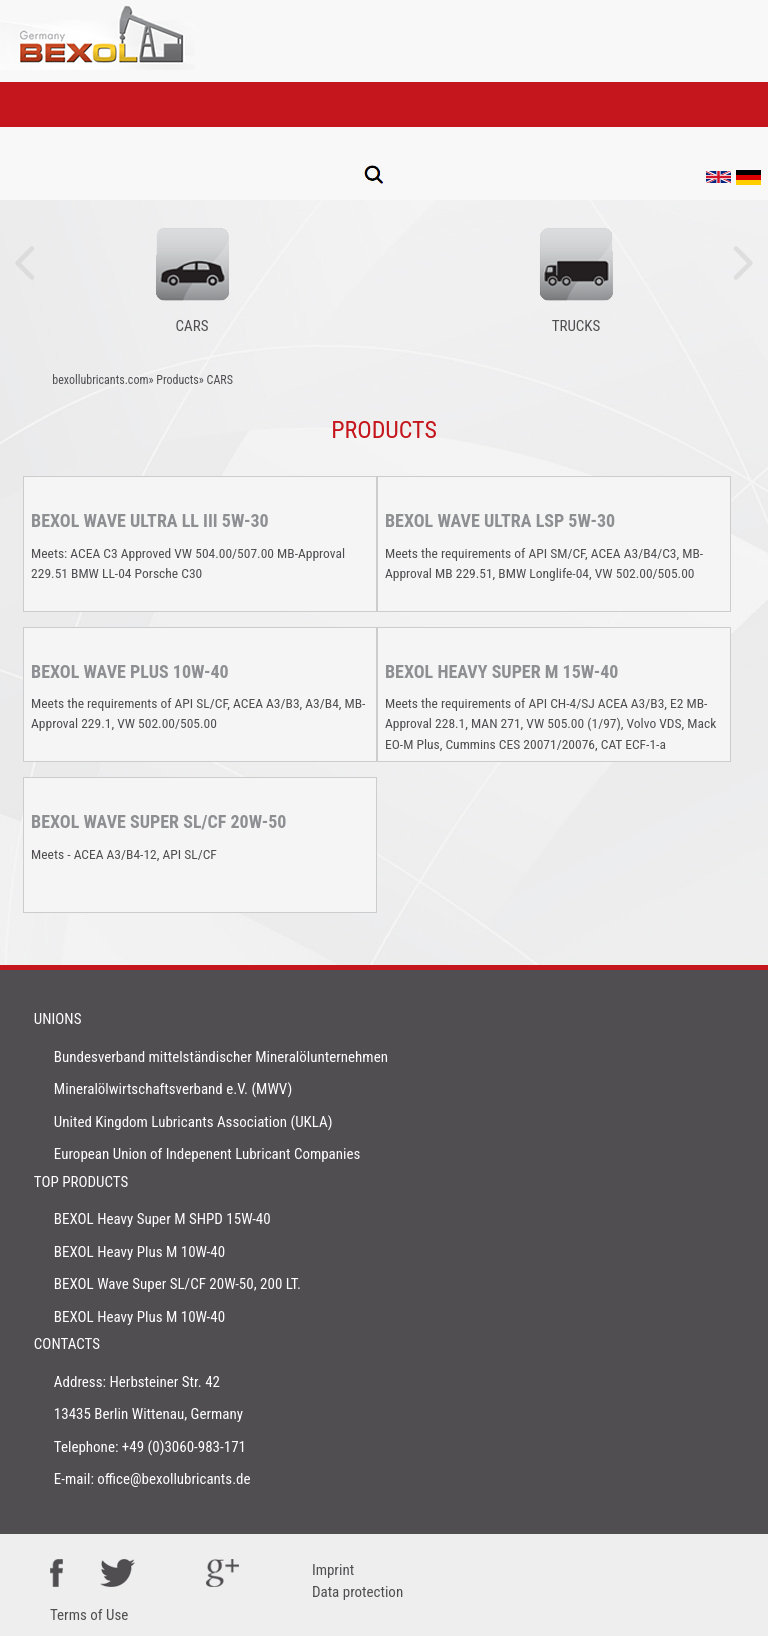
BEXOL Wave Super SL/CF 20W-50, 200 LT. (177, 1284)
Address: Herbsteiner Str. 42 (137, 1382)
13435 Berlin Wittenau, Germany (148, 1414)
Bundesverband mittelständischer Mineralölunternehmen (221, 1057)
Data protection (357, 1592)
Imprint (333, 1570)
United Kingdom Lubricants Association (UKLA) (193, 1122)
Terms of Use (89, 1615)
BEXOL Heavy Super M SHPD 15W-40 (162, 1219)
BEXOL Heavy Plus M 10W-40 (139, 1252)
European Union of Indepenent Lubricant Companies (207, 1154)
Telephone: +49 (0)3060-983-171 (150, 1447)
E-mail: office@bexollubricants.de (152, 1479)
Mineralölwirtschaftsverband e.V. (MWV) (173, 1089)
